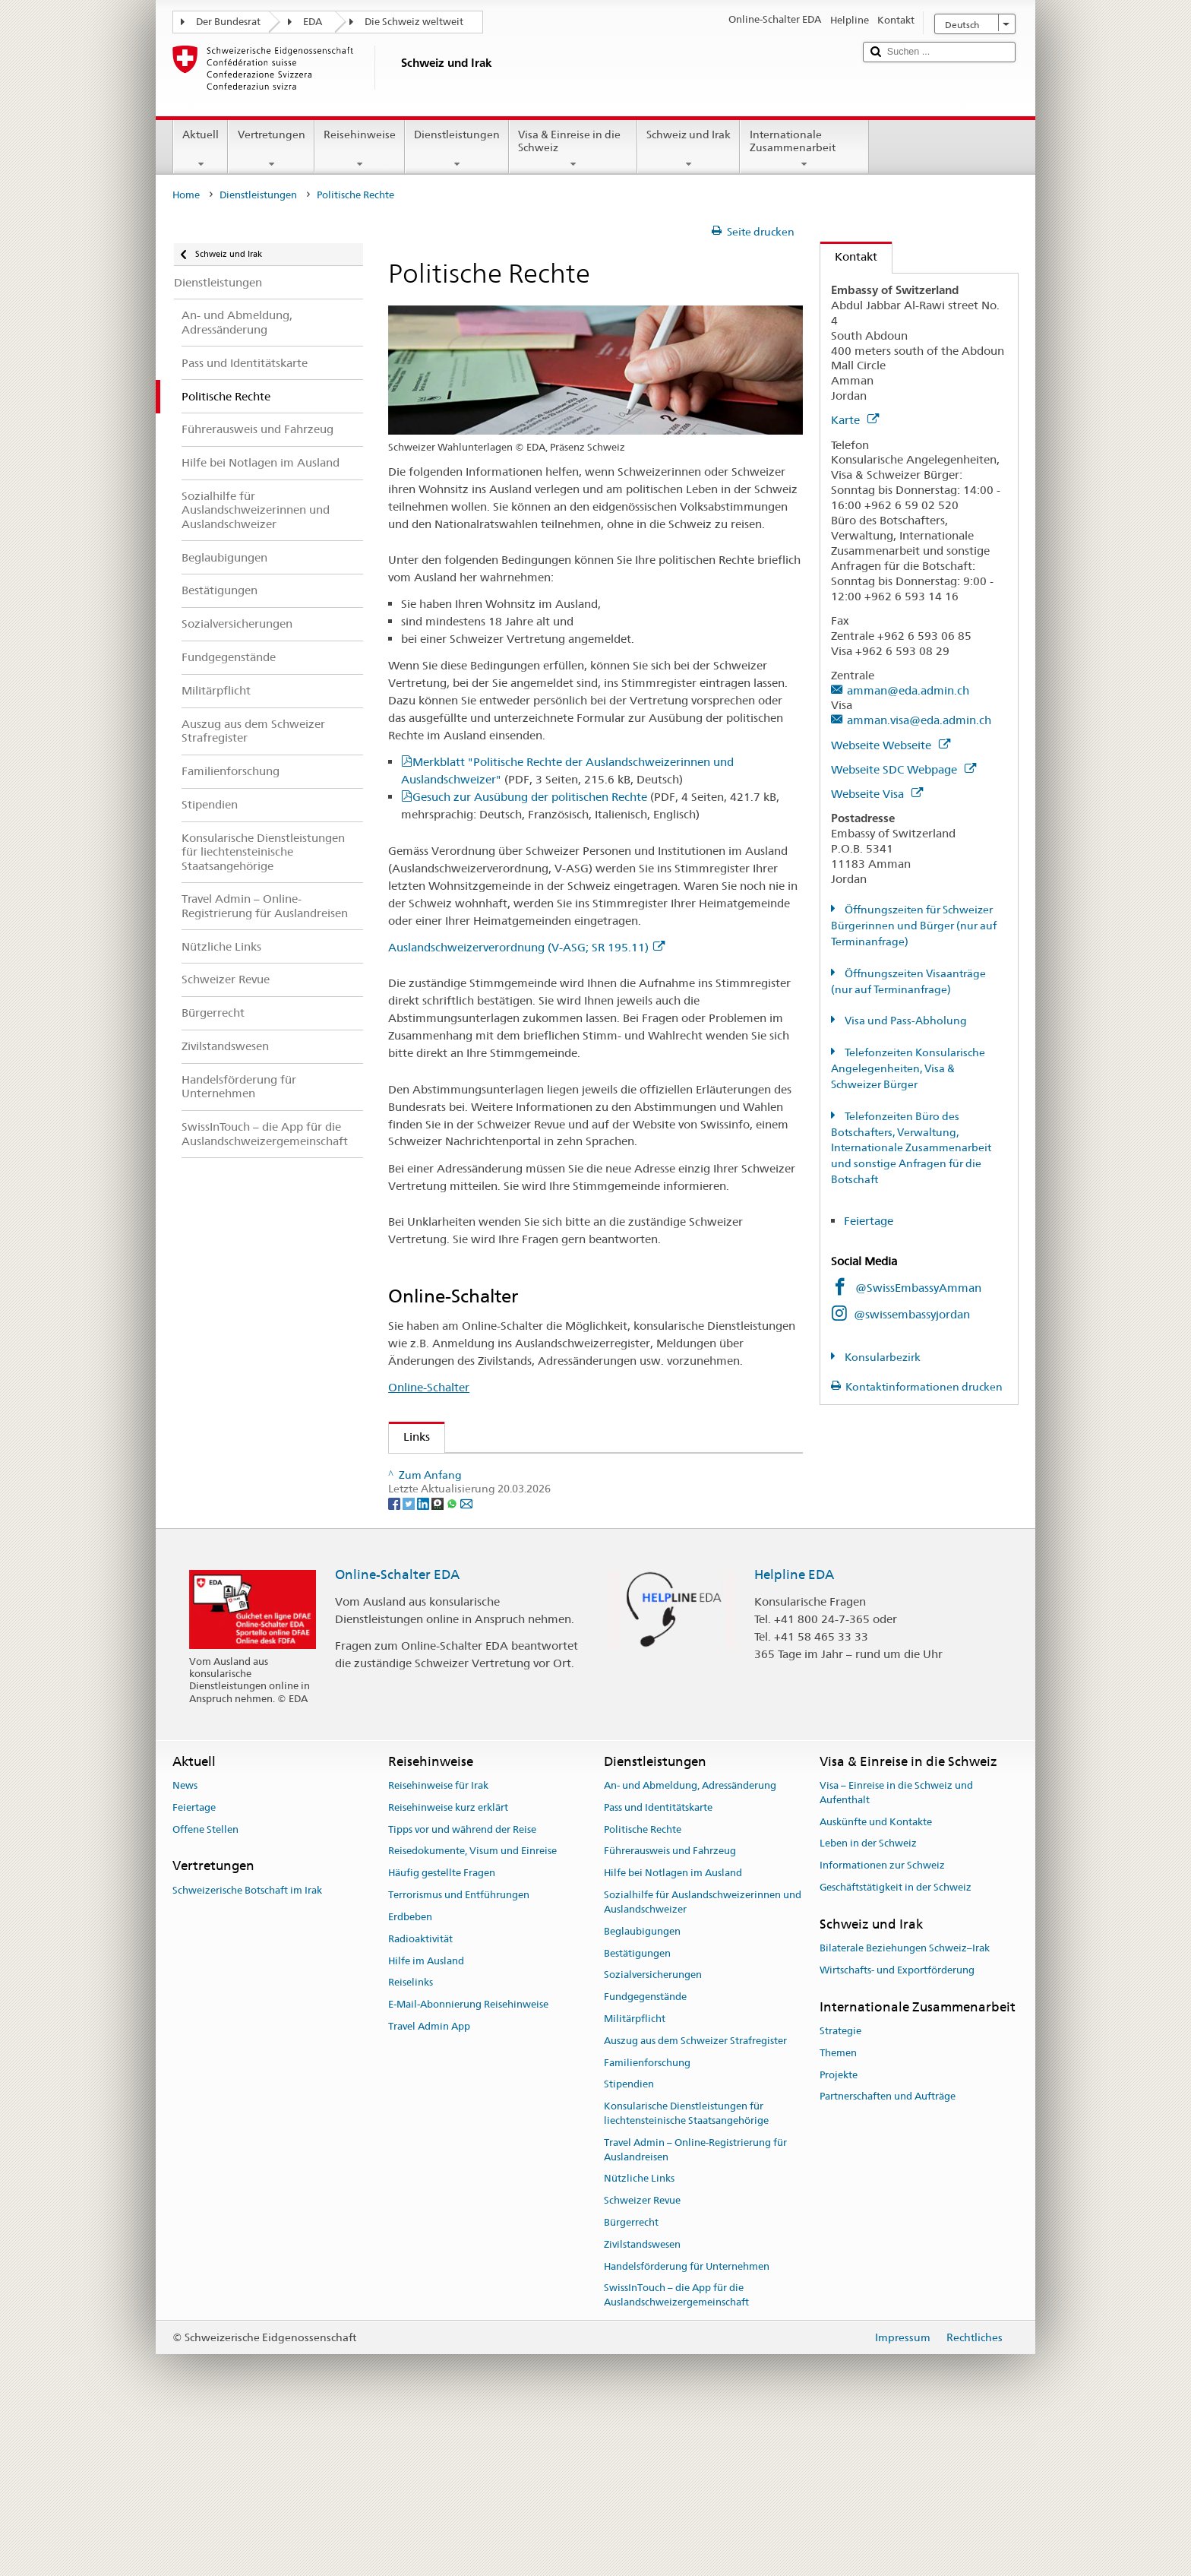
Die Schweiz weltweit (414, 21)
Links (409, 1436)
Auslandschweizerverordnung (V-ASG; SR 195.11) (526, 947)
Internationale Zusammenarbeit (804, 148)
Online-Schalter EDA (397, 1728)
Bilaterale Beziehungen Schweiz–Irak (905, 2102)
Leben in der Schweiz (868, 1997)
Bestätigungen (637, 2106)
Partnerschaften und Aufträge (888, 2250)
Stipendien (629, 2238)
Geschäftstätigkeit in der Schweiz (895, 2040)
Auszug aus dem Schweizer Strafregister (695, 2194)
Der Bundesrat (228, 21)
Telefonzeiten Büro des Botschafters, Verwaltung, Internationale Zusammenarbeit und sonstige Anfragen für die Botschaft (911, 1148)
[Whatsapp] (453, 1656)
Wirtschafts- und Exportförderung (897, 2123)
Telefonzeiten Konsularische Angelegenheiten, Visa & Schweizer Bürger (908, 1068)
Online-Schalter (428, 1387)
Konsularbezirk (881, 1357)
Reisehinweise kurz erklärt (448, 1961)
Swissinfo (432, 1524)
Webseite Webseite (890, 745)
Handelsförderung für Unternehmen (686, 2420)
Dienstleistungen (457, 148)
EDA (312, 21)
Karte (855, 420)
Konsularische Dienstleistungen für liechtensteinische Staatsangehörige (686, 2267)
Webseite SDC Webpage (903, 769)
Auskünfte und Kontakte (876, 1975)
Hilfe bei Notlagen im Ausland (673, 2027)
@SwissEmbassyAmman (918, 1287)
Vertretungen (271, 148)
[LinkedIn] (424, 1656)
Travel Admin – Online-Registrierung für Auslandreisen (695, 2303)
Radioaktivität (420, 2092)
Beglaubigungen (642, 2084)
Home (186, 195)
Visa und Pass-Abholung (904, 1020)
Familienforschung (647, 2216)
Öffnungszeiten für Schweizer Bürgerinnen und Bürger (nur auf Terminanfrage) (914, 925)
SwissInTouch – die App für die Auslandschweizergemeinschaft (676, 2449)
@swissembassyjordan (912, 1314)
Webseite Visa (877, 793)
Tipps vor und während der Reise (462, 1983)
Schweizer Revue (452, 1497)
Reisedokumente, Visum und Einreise (472, 2005)
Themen (838, 2206)
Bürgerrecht (631, 2375)
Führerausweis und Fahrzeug (670, 2005)
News (184, 1939)
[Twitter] (410, 1656)
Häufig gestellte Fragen (441, 2027)
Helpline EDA (794, 1728)
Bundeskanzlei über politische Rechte (505, 1550)
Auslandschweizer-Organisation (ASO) (508, 1471)
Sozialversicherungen (653, 2129)
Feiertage (868, 1221)
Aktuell (200, 148)
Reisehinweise (359, 148)
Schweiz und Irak (688, 148)
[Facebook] (395, 1656)
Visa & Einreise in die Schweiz (573, 148)
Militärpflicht (634, 2172)
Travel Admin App (429, 2179)
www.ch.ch (437, 1577)
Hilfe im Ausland (426, 2114)
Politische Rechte (642, 1983)
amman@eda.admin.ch (908, 690)
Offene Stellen (205, 1983)
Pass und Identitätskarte (658, 1961)
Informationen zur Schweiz (882, 2019)
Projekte (839, 2228)
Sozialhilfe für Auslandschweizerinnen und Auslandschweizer (702, 2056)
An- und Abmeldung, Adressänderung (690, 1939)
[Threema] (438, 1656)
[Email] (466, 1656)
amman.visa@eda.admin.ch (919, 720)
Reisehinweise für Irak (438, 1939)
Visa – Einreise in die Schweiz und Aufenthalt (896, 1946)
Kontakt (848, 256)
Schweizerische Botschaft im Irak (247, 2043)
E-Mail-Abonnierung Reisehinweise (468, 2158)
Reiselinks (410, 2136)
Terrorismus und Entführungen (458, 2049)
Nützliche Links (639, 2332)
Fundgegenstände (645, 2151)
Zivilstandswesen (642, 2398)
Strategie (840, 2184)
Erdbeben (410, 2070)
